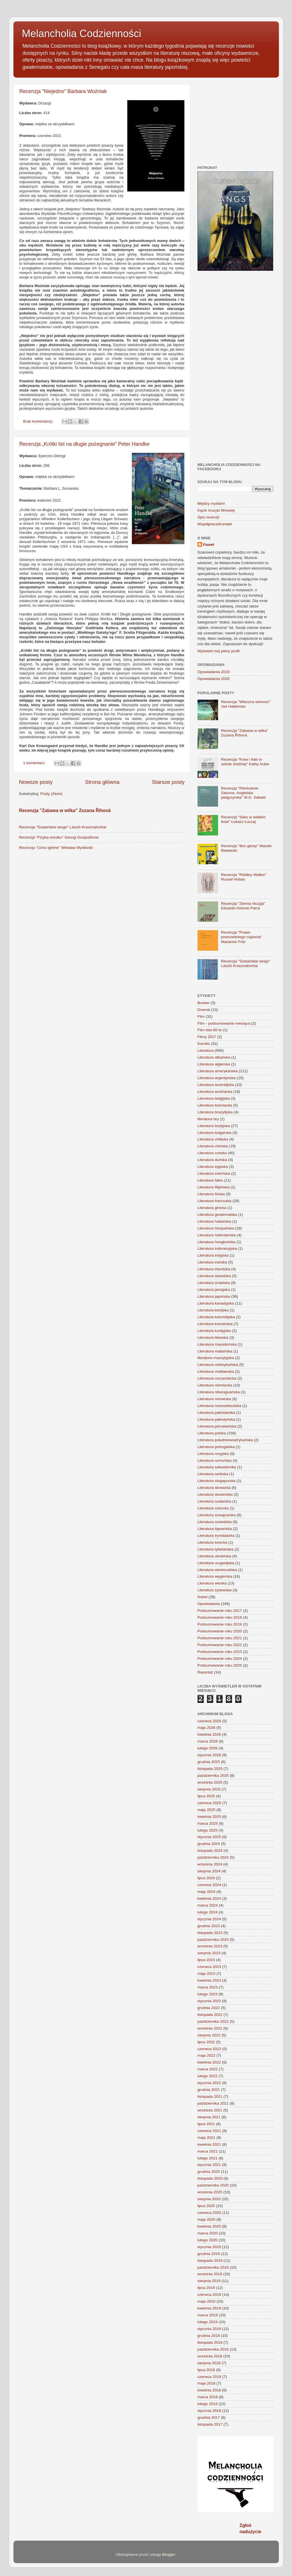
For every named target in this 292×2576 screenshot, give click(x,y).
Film (201, 1016)
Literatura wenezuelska (217, 1570)
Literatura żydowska (215, 1590)
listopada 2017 (210, 2424)
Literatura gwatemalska (217, 1214)
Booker (204, 1003)
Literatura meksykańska (218, 1364)
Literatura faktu (210, 1180)
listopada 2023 (210, 1933)
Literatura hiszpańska (216, 1228)
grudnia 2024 (209, 1844)
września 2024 (210, 1864)
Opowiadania (209, 1604)
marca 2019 (208, 2315)
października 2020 (213, 2185)
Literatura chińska (213, 1146)
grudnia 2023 (209, 1926)
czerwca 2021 (209, 2131)
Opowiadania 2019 (214, 672)
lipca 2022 (206, 2042)
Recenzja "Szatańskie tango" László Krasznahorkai (62, 827)
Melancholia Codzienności (81, 33)
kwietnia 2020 (209, 2226)
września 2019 (210, 2274)
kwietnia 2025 (209, 1816)
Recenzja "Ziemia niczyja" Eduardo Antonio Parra (243, 905)
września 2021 (210, 2110)
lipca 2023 (206, 1960)
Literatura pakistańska (216, 1412)
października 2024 (213, 1857)
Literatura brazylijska (215, 1112)
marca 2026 (208, 1741)
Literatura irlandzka (214, 1269)
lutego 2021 (208, 2158)
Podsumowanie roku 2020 (220, 1631)
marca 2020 (208, 2233)
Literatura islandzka (214, 1276)
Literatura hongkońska (217, 1242)
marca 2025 (208, 1823)
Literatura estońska (214, 1173)
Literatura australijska (216, 1085)
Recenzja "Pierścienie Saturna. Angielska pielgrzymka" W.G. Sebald (243, 793)
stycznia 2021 (209, 2165)
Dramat (204, 1010)
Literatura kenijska (213, 1310)
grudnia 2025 (209, 1762)
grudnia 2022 (209, 2008)
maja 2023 (207, 1973)
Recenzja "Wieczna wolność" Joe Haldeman (246, 704)
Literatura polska (212, 1433)
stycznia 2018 (209, 2411)
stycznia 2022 (209, 2083)
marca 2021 (208, 2151)
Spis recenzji (208, 517)
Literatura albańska (214, 1057)
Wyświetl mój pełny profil (219, 651)
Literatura (206, 1050)
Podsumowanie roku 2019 (220, 1624)
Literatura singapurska (217, 1481)
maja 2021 (207, 2137)
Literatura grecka (212, 1208)
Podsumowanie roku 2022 (220, 1645)
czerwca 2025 (209, 1803)
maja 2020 (207, 2219)
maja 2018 (207, 2383)
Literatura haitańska (214, 1221)
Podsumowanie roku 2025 (220, 1665)
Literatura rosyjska (213, 1453)
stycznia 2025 (209, 1837)
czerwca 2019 (209, 2294)
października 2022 (213, 2021)
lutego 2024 (208, 1912)
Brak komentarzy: (38, 421)
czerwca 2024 (209, 1885)
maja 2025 (207, 1810)
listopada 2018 (210, 2342)
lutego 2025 (208, 1830)
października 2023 (213, 1939)
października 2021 (213, 2103)
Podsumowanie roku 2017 (220, 1610)
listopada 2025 (210, 1769)
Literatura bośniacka (215, 1105)
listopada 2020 (210, 2178)
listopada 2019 (210, 2260)
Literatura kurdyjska (214, 1331)
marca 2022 (208, 2069)
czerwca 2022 (209, 2049)
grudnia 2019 (209, 2254)
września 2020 (210, 2192)
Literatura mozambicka (217, 1378)
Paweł (208, 544)
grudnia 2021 (209, 2090)
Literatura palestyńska (216, 1419)
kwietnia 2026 (209, 1734)
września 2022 (210, 2028)
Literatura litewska (213, 1337)
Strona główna (102, 782)
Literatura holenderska (217, 1235)
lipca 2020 (206, 2206)
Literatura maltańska (215, 1351)
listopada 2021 (210, 2096)
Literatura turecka (212, 1542)
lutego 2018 (208, 2404)
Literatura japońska (214, 1296)
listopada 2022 (210, 2014)
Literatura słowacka (214, 1487)
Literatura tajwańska (215, 1529)
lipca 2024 (206, 1878)
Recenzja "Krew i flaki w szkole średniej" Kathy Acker (245, 761)
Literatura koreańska (215, 1324)
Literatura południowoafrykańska (225, 1440)
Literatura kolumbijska (216, 1317)
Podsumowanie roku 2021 (220, 1638)
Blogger (168, 2554)
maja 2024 (207, 1891)
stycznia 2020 (209, 2247)
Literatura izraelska (214, 1283)
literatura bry (208, 1119)
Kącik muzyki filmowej (216, 510)
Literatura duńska (212, 1160)
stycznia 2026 (209, 1755)
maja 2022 (207, 2055)
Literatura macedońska (217, 1344)
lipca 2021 (206, 2124)
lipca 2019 (206, 2288)
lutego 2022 (208, 2076)
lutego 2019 (208, 2322)
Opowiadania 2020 (214, 679)
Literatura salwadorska (217, 1467)
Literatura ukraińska (214, 1556)
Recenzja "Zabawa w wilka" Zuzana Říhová (65, 810)
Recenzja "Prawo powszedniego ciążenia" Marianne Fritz (241, 937)
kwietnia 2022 (209, 2062)
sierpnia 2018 (209, 2363)
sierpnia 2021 (209, 2117)
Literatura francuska (214, 1201)
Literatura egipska (213, 1166)
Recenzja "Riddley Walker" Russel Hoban (244, 877)
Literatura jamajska (214, 1289)
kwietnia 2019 (209, 2308)
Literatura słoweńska (215, 1494)
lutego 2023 (208, 1994)
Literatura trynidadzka (216, 1535)
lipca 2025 (206, 1796)
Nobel (203, 1597)
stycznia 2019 (209, 2329)
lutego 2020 (208, 2240)
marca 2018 (208, 2397)
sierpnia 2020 (209, 2199)
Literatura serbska (213, 1474)
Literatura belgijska (214, 1098)
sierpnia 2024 (209, 1871)
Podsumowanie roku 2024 (220, 1658)
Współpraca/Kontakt (215, 524)
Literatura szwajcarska (217, 1515)
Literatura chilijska (213, 1139)
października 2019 (213, 2267)
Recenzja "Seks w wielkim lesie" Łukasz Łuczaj (243, 819)
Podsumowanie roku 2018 (220, 1617)
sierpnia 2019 (209, 2281)
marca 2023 (208, 1987)
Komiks (204, 1043)
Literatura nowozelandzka (219, 1406)
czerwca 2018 (209, 2377)
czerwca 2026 (209, 1721)
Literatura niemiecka (215, 1385)
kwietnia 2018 (209, 2390)
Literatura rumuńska (215, 1460)
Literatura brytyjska (214, 1126)
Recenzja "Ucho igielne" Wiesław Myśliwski (56, 847)
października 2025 (213, 1775)
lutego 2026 (208, 1748)
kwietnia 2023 (209, 1980)
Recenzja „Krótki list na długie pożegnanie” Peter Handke (84, 444)
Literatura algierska (214, 1064)
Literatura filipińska (214, 1187)
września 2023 (210, 1946)
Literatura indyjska (213, 1255)
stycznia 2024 (209, 1919)
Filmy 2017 (207, 1037)
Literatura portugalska (216, 1447)
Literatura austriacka (215, 1091)
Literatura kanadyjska (216, 1303)
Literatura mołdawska (216, 1371)
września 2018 (210, 2356)
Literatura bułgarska (214, 1132)
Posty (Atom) (51, 794)
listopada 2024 (210, 1850)
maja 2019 (207, 2301)
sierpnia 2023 (209, 1953)
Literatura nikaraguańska (219, 1392)
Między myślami (211, 503)
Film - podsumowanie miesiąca (224, 1023)
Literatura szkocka (213, 1508)
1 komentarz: (35, 763)
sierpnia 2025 (209, 1789)
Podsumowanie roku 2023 (220, 1652)
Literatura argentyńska (217, 1078)
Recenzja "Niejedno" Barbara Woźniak (63, 91)
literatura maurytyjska (216, 1358)
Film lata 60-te (210, 1030)
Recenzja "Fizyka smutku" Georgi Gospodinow (59, 837)
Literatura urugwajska (216, 1563)
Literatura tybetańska (215, 1549)
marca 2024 (208, 1905)
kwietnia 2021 (209, 2144)
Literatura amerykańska (218, 1071)
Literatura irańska (212, 1262)
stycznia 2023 (209, 2001)
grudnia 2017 (209, 2417)
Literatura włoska (212, 1583)
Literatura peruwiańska (217, 1426)
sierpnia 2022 (209, 2035)
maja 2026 (207, 1727)
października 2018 (213, 2349)
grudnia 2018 (209, 2335)
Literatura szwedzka (215, 1522)
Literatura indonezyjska (217, 1248)
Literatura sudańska (214, 1501)
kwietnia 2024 (209, 1898)
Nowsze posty (36, 782)
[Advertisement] (245, 119)
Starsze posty (168, 782)
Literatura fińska (211, 1194)
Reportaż (205, 1672)
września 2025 (210, 1782)
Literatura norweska (214, 1399)
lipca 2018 (206, 2370)
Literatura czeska (212, 1153)
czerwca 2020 (209, 2212)
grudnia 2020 (209, 2171)
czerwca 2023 (209, 1967)
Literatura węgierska (215, 1576)
